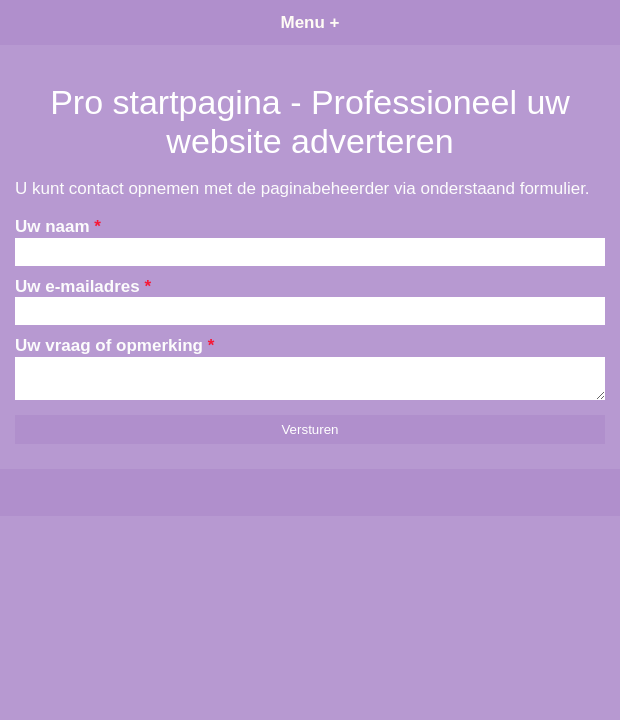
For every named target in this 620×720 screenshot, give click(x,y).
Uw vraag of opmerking (114, 345)
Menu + (309, 22)
